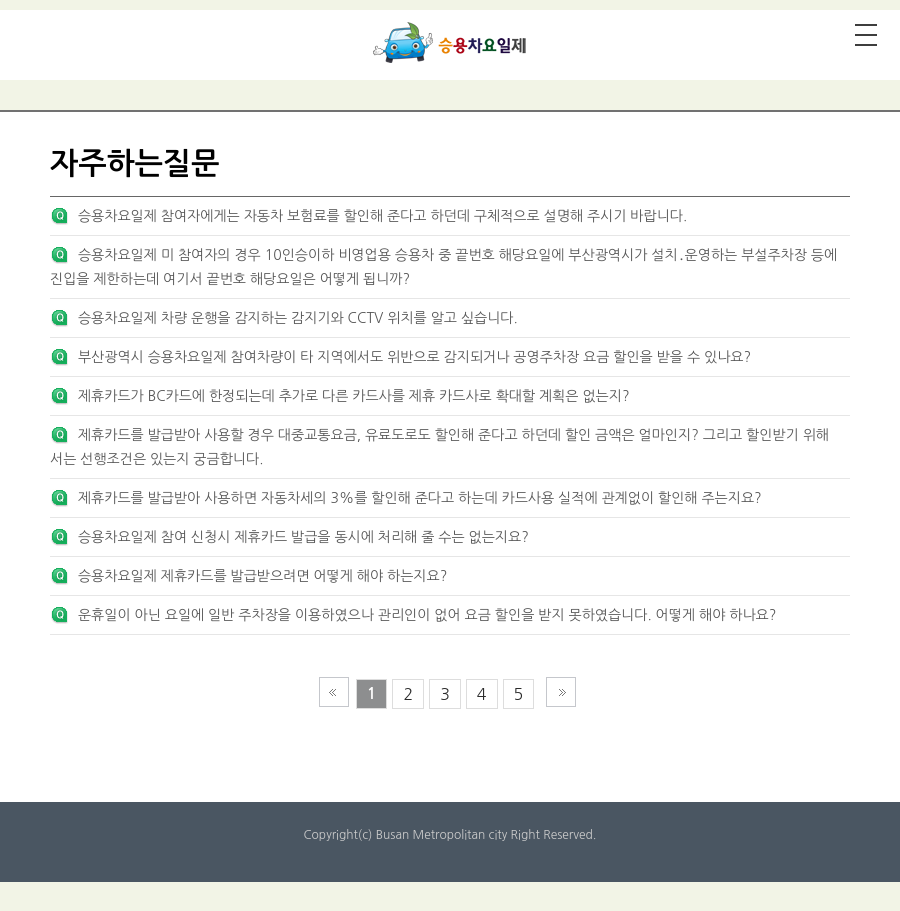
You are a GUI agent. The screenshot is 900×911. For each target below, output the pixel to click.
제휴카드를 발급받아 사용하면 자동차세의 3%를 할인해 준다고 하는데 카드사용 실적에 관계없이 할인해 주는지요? (420, 498)
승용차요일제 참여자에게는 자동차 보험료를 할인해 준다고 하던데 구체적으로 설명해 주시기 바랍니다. (382, 216)
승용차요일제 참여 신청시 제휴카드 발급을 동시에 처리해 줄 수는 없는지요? (303, 537)
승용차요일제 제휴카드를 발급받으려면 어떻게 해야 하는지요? (262, 576)
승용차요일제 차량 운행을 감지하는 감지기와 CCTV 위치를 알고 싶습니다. (298, 318)
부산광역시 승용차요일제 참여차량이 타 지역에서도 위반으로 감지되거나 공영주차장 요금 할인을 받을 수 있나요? (414, 357)
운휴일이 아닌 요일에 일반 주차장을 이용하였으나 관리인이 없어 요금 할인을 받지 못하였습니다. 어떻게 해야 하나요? (427, 615)
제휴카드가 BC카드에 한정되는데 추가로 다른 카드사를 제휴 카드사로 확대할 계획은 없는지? (354, 396)
